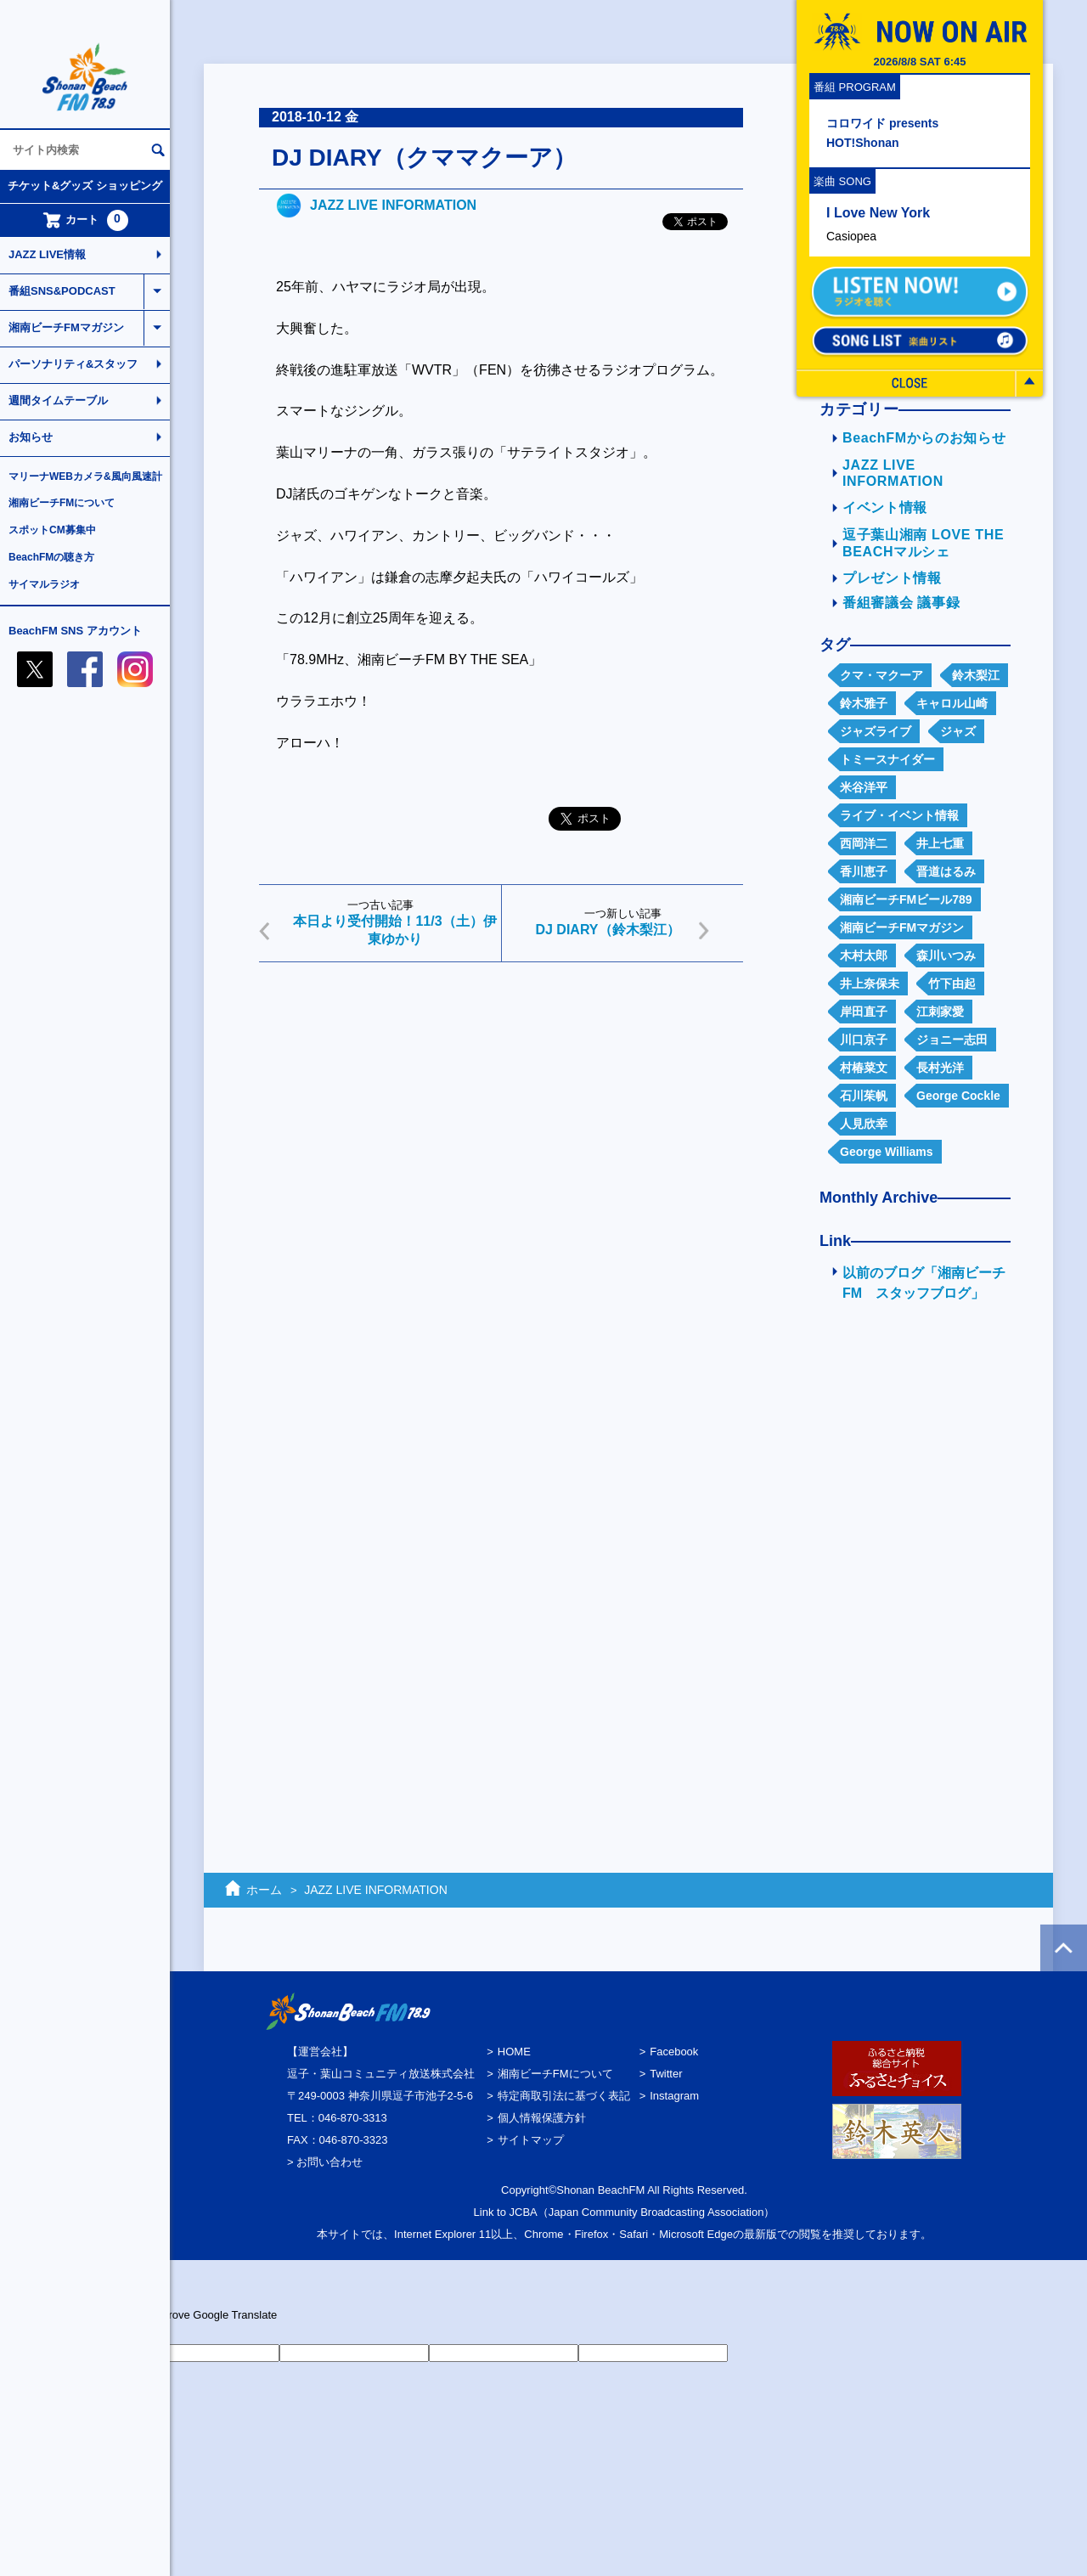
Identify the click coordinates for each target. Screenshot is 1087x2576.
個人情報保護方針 (542, 2117)
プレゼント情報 (892, 578)
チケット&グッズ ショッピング (85, 185)
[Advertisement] (501, 1107)
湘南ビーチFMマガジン (66, 327)
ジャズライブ (875, 731)
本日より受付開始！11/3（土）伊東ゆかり (394, 930)
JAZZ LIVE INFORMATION (393, 205)
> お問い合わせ (325, 2162)
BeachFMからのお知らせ (923, 438)
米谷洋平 (863, 787)
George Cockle (958, 1095)
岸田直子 (863, 1011)
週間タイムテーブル (58, 400)
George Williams (886, 1151)
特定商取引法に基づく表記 (564, 2095)
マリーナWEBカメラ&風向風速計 (85, 476)
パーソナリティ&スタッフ (73, 364)
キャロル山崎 (952, 703)
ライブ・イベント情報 (899, 815)
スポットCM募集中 (52, 530)
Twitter (666, 2073)
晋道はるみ (946, 871)
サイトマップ (531, 2140)
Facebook (674, 2051)
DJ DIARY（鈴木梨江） (607, 929)
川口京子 (863, 1039)
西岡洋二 (863, 843)
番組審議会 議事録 (901, 602)
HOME (514, 2051)
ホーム (264, 1890)
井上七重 (940, 843)
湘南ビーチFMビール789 (906, 899)
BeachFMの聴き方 (51, 557)
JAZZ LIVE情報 (47, 254)
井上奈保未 (869, 983)
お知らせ (30, 437)
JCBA (524, 2212)
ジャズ (958, 731)
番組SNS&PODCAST (61, 291)
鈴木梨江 (976, 675)
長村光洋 (940, 1067)
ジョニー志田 (952, 1039)
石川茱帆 (863, 1095)
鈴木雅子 (863, 703)
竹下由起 (952, 983)
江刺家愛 (940, 1011)
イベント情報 (884, 507)
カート (85, 220)
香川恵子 (863, 871)
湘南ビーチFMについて (61, 503)
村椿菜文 (863, 1067)
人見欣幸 (863, 1123)
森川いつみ (946, 955)
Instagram (674, 2095)
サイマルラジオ (44, 584)
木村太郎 (863, 955)
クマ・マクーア (881, 675)
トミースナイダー (887, 759)
